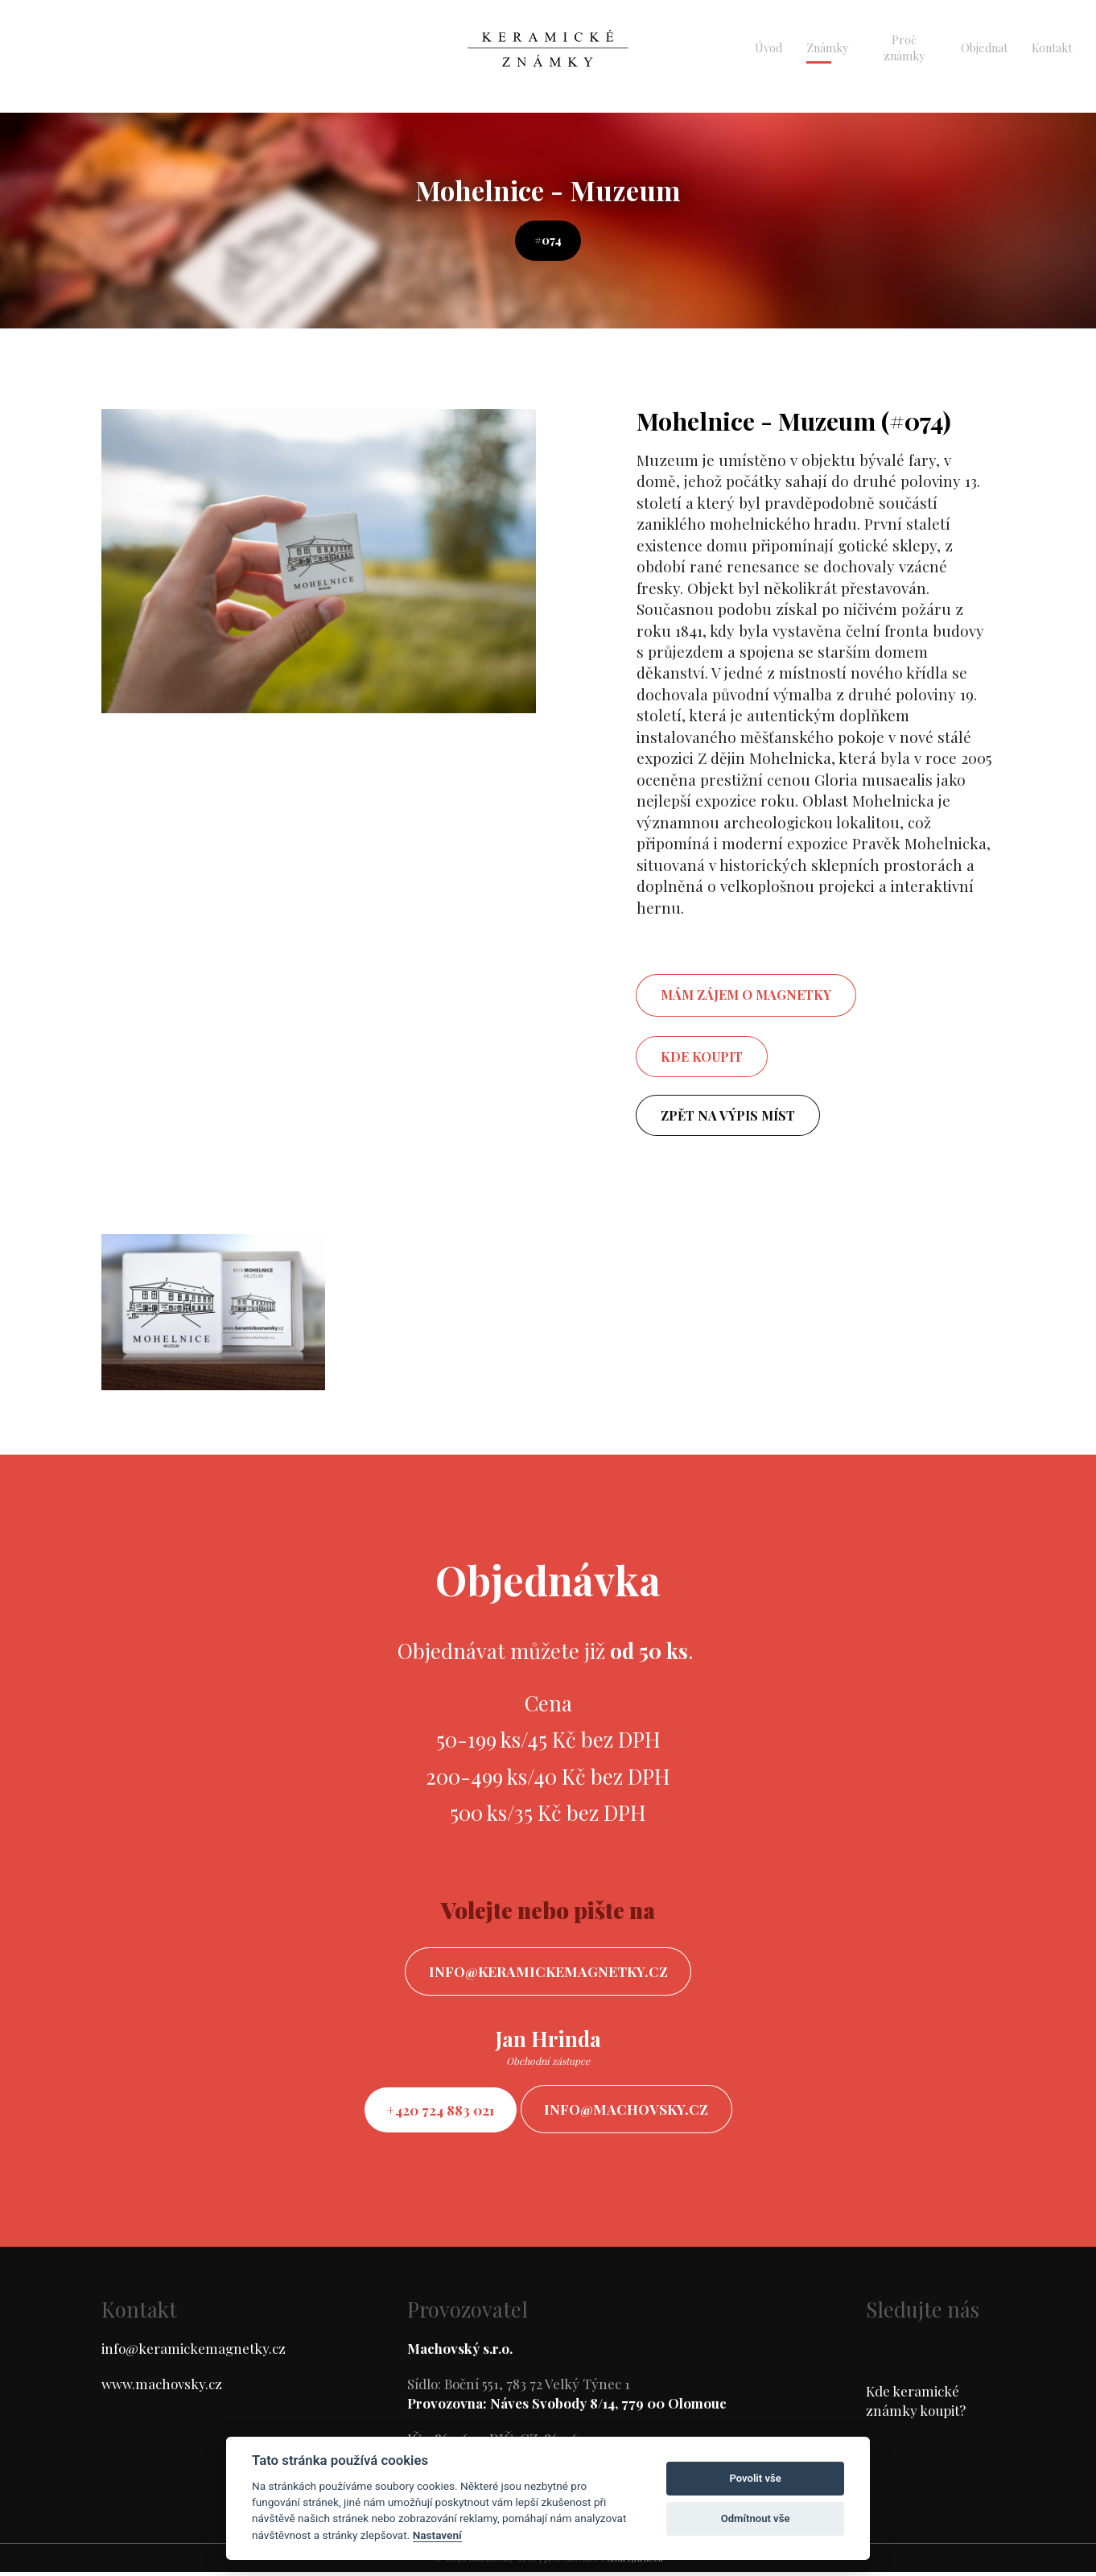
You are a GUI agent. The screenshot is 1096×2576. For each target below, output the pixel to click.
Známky (827, 47)
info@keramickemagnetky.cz (548, 1972)
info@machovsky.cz (631, 2112)
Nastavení (437, 2535)
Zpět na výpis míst (728, 1115)
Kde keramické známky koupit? (916, 2404)
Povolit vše (755, 2478)
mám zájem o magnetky (746, 994)
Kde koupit (702, 1056)
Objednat (984, 47)
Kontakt (1052, 47)
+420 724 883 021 (437, 2112)
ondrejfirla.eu (635, 2562)
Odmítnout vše (755, 2518)
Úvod (768, 47)
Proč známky (904, 47)
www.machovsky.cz (161, 2387)
